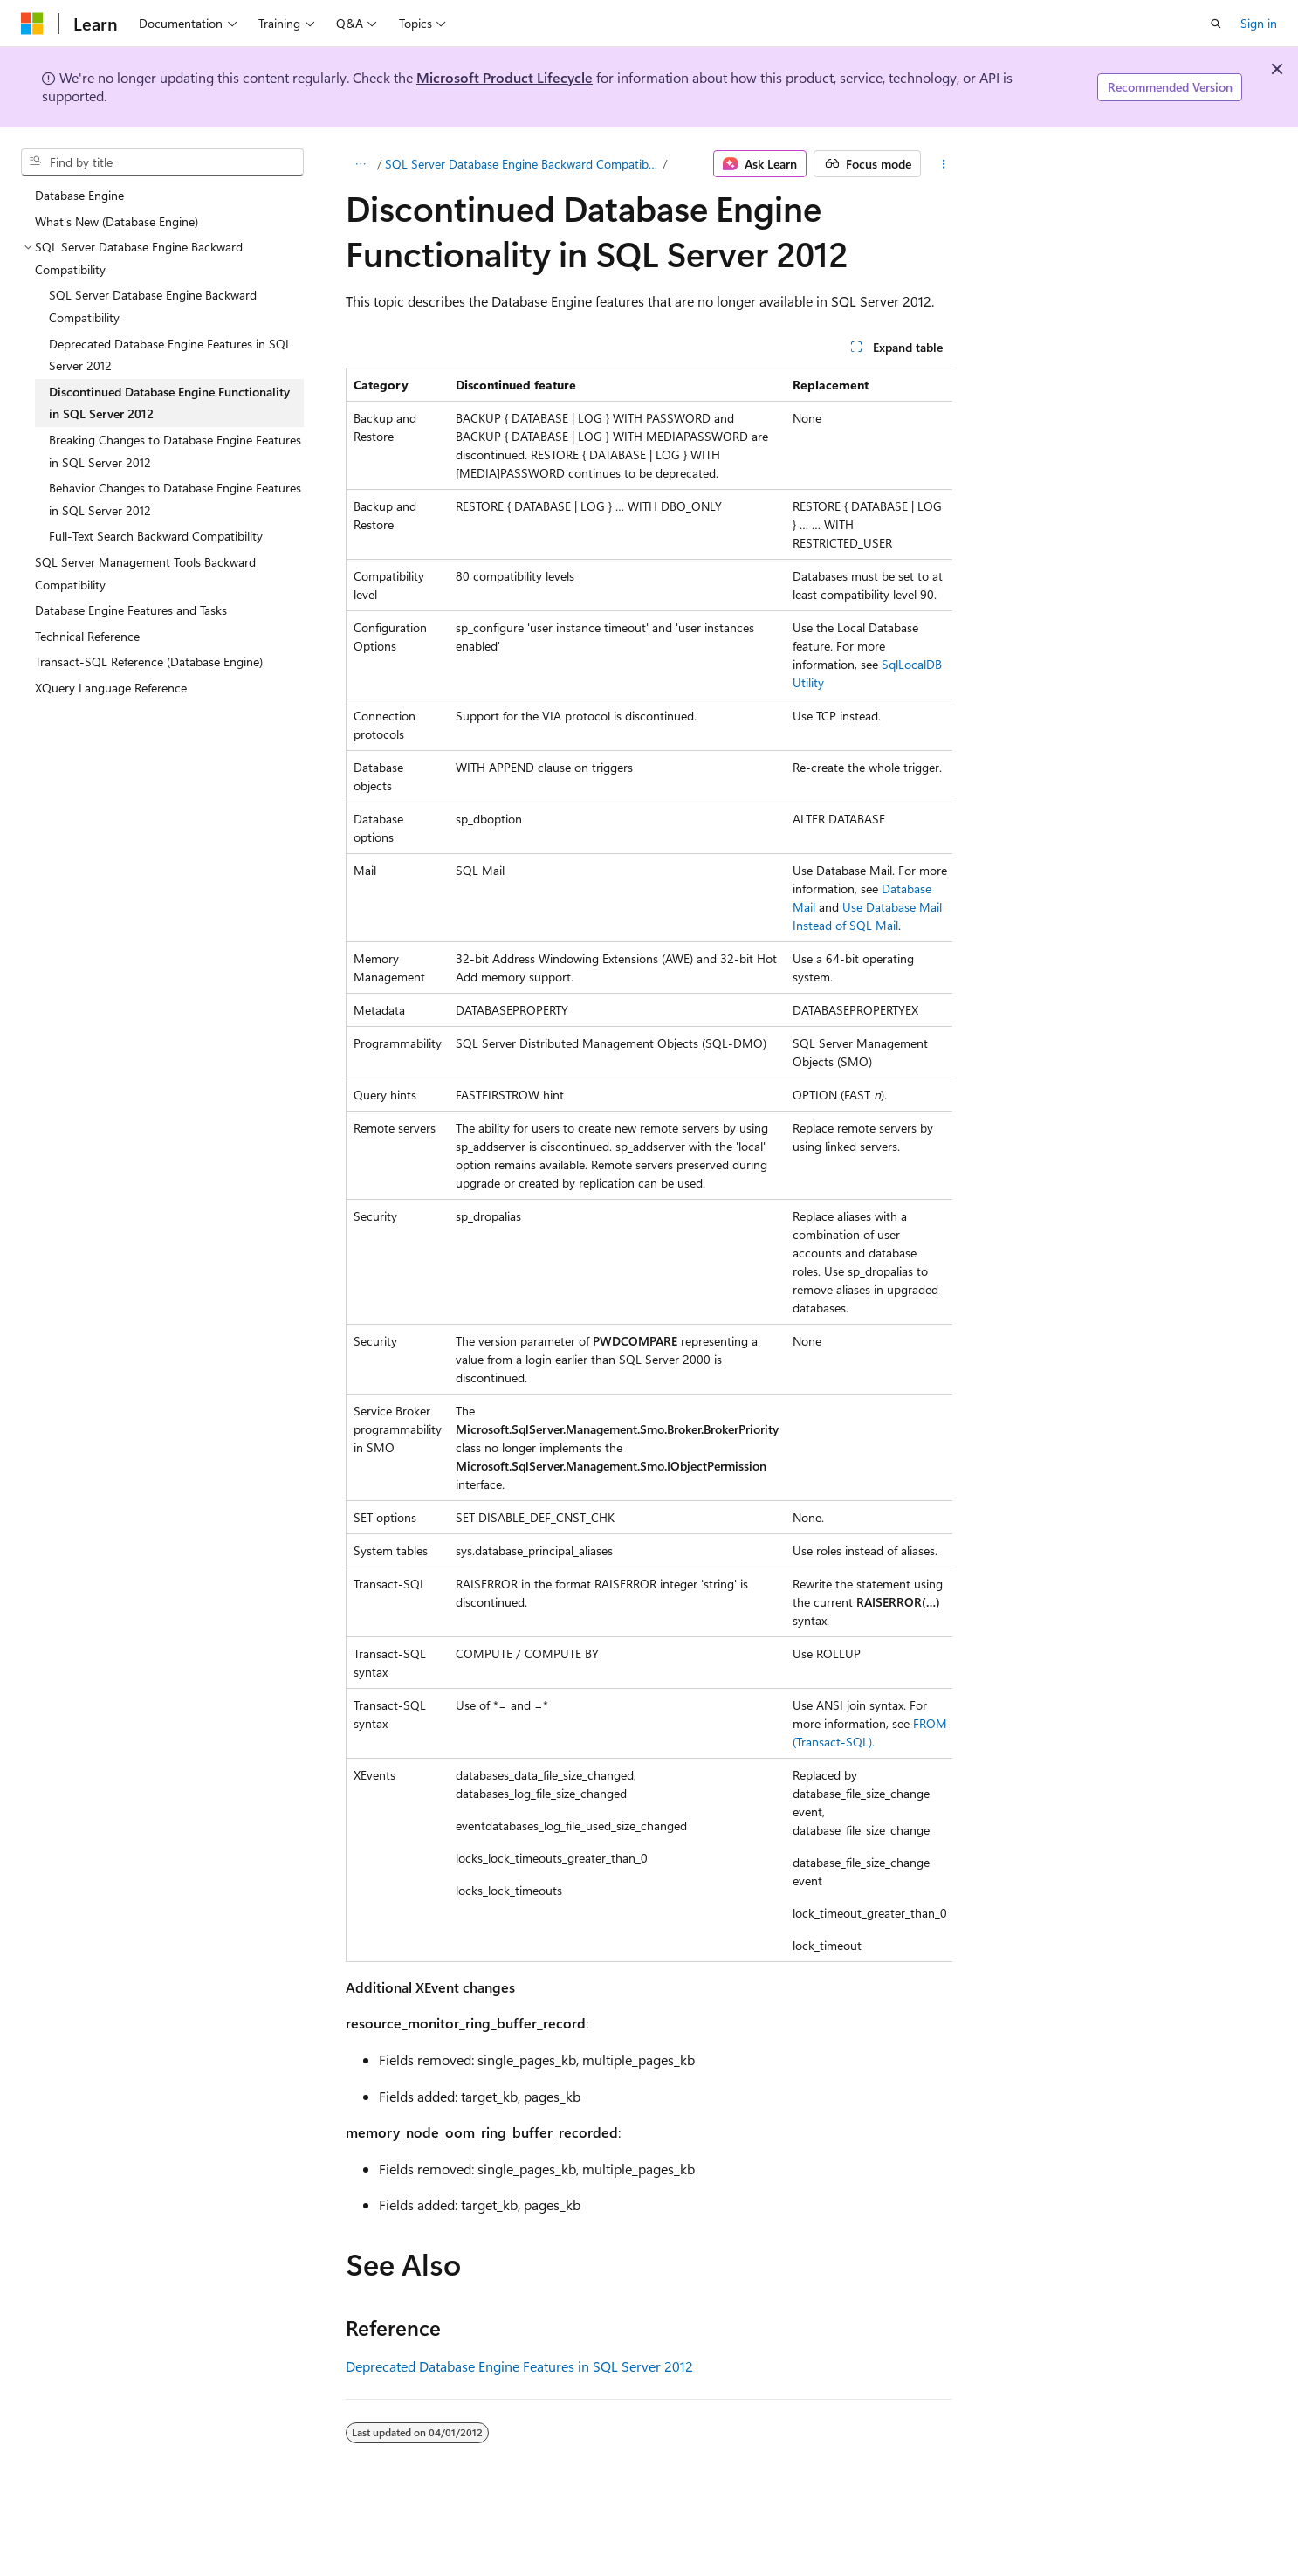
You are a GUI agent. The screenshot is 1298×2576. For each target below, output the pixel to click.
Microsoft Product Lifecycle (504, 77)
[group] (649, 1165)
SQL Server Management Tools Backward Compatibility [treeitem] (145, 573)
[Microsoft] (32, 23)
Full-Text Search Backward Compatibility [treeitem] (156, 535)
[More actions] (943, 164)
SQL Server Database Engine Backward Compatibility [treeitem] (153, 306)
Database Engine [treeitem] (79, 195)
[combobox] (162, 162)
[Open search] (1215, 23)
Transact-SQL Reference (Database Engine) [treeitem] (149, 661)
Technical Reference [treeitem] (87, 636)
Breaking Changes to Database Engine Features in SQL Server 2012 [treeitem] (175, 451)
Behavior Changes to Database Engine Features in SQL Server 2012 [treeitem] (175, 499)
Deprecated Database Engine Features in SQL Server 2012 (519, 2366)
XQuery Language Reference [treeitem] (111, 687)
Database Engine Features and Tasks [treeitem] (131, 610)
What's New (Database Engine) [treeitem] (116, 221)
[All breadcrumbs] (361, 164)
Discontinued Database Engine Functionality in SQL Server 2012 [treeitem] (169, 403)
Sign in (1258, 23)
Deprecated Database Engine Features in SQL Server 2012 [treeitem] (170, 355)
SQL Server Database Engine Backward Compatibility (522, 163)
